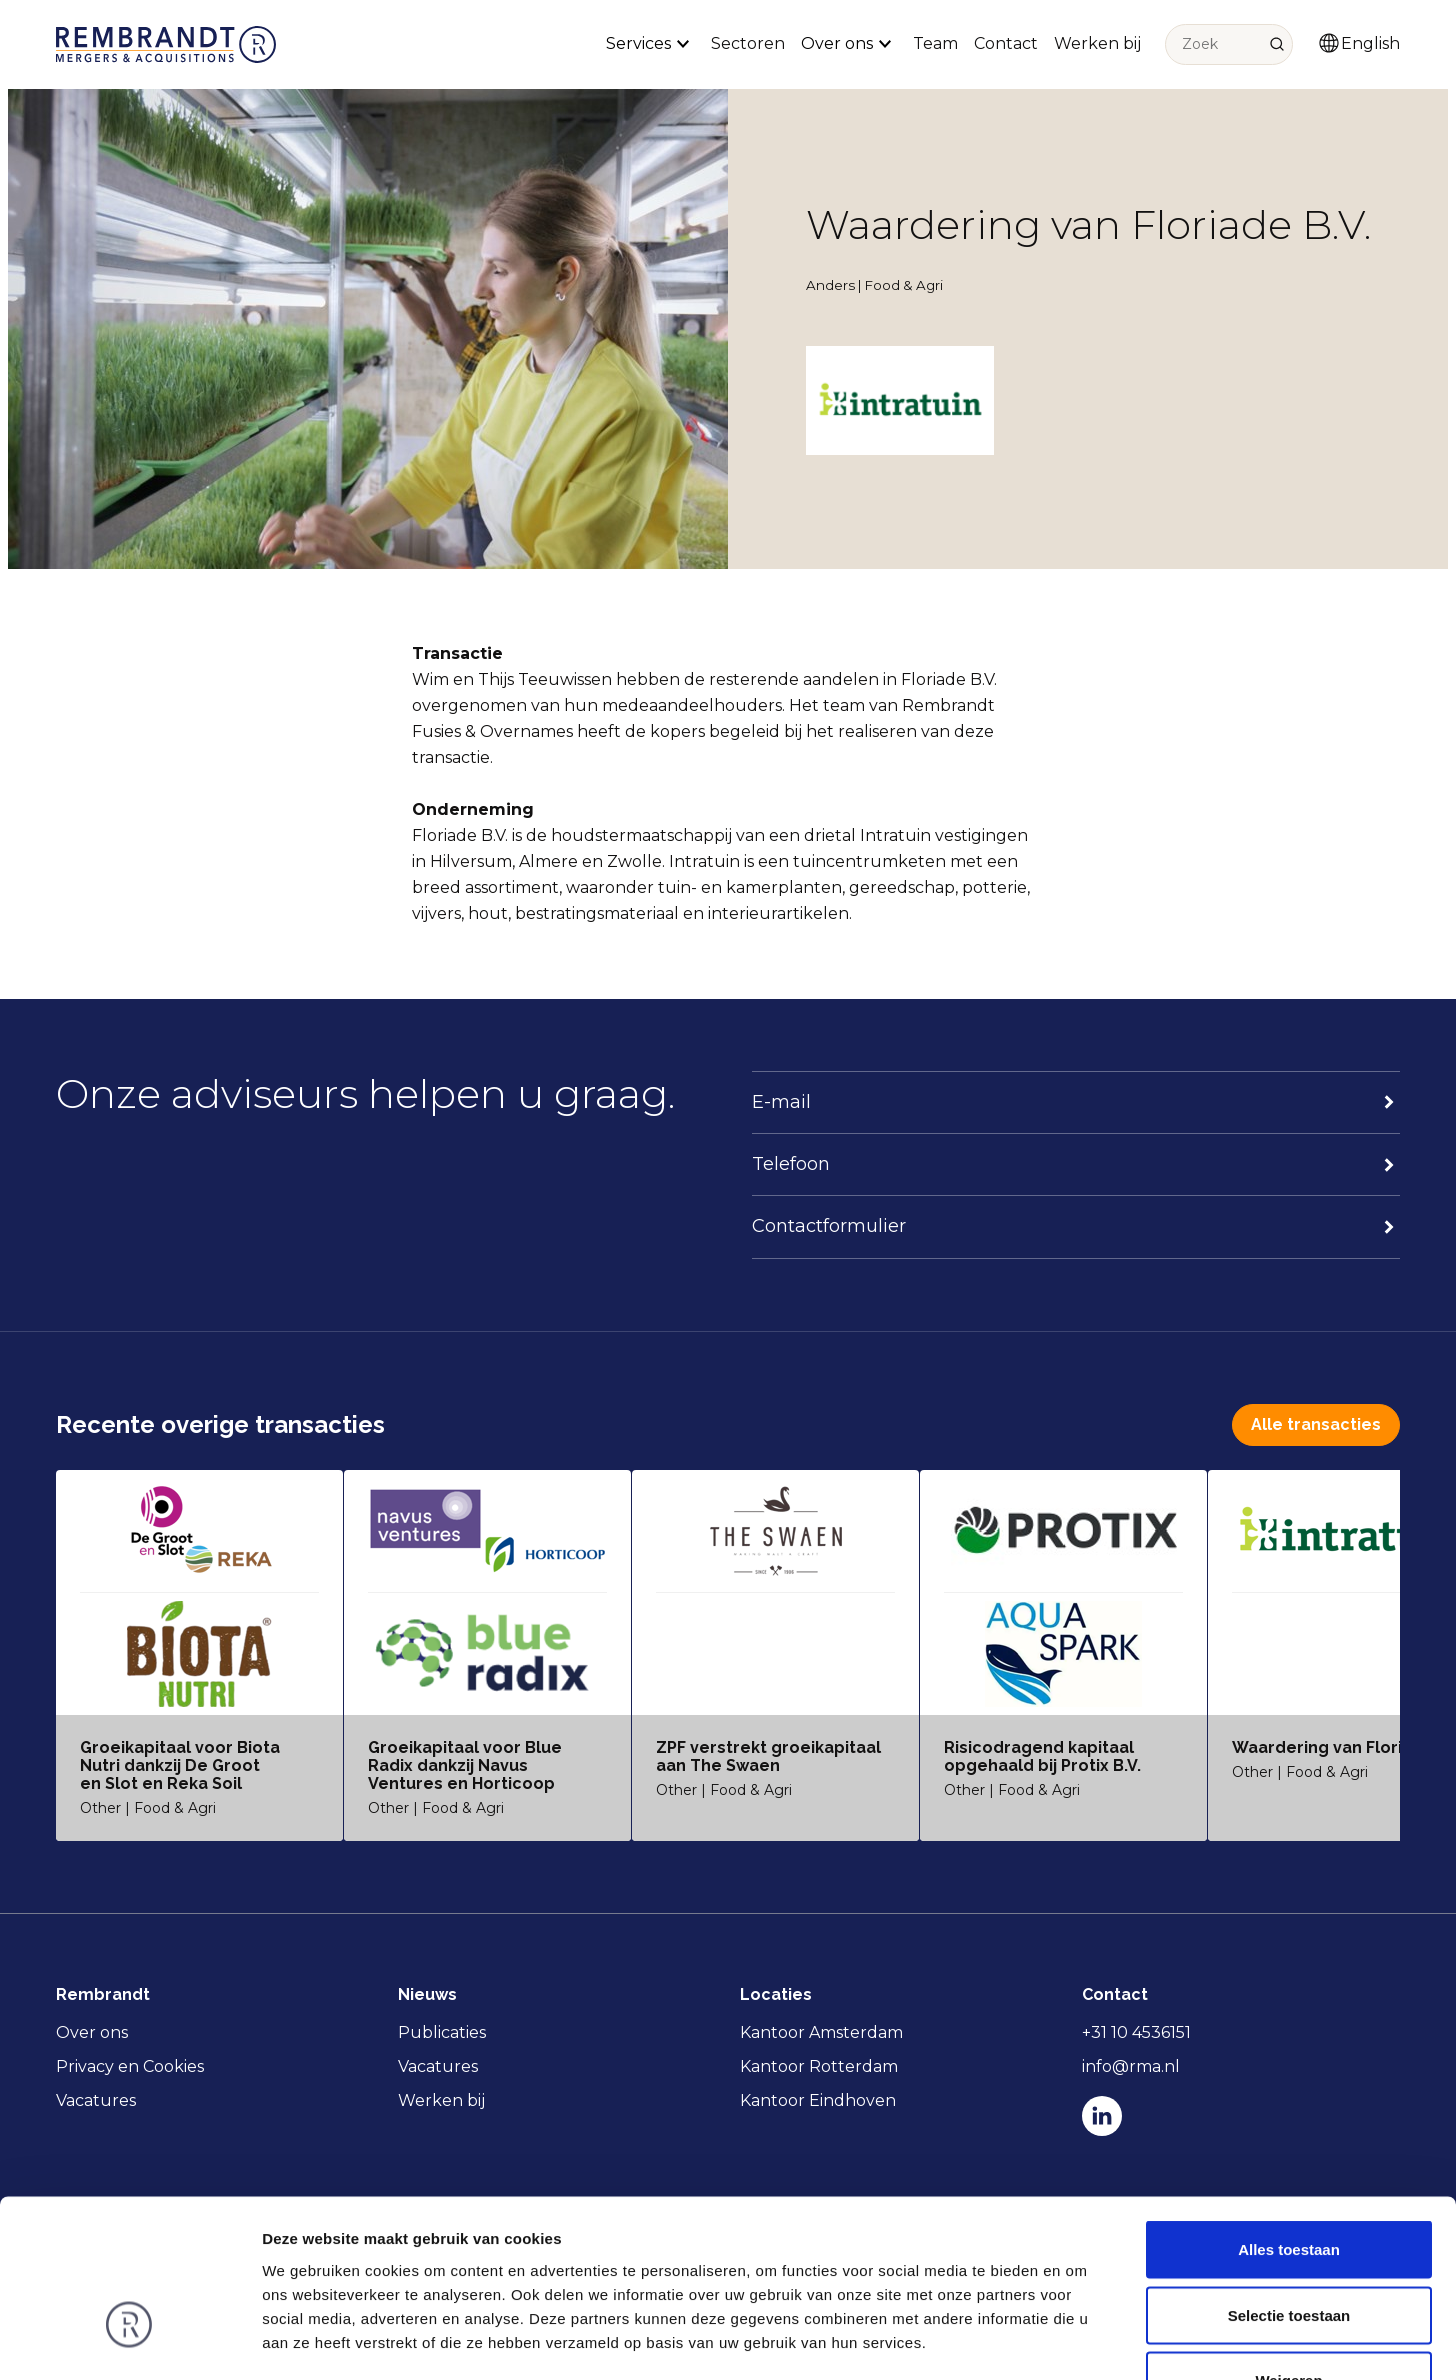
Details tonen (1080, 2340)
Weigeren (1288, 2248)
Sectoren (748, 43)
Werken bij (1097, 43)
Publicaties (442, 2032)
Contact (1006, 43)
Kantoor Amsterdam (821, 2032)
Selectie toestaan (1289, 2183)
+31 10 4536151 (1136, 2032)
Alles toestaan (1289, 2117)
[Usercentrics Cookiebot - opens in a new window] (129, 2341)
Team (935, 43)
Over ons (92, 2032)
